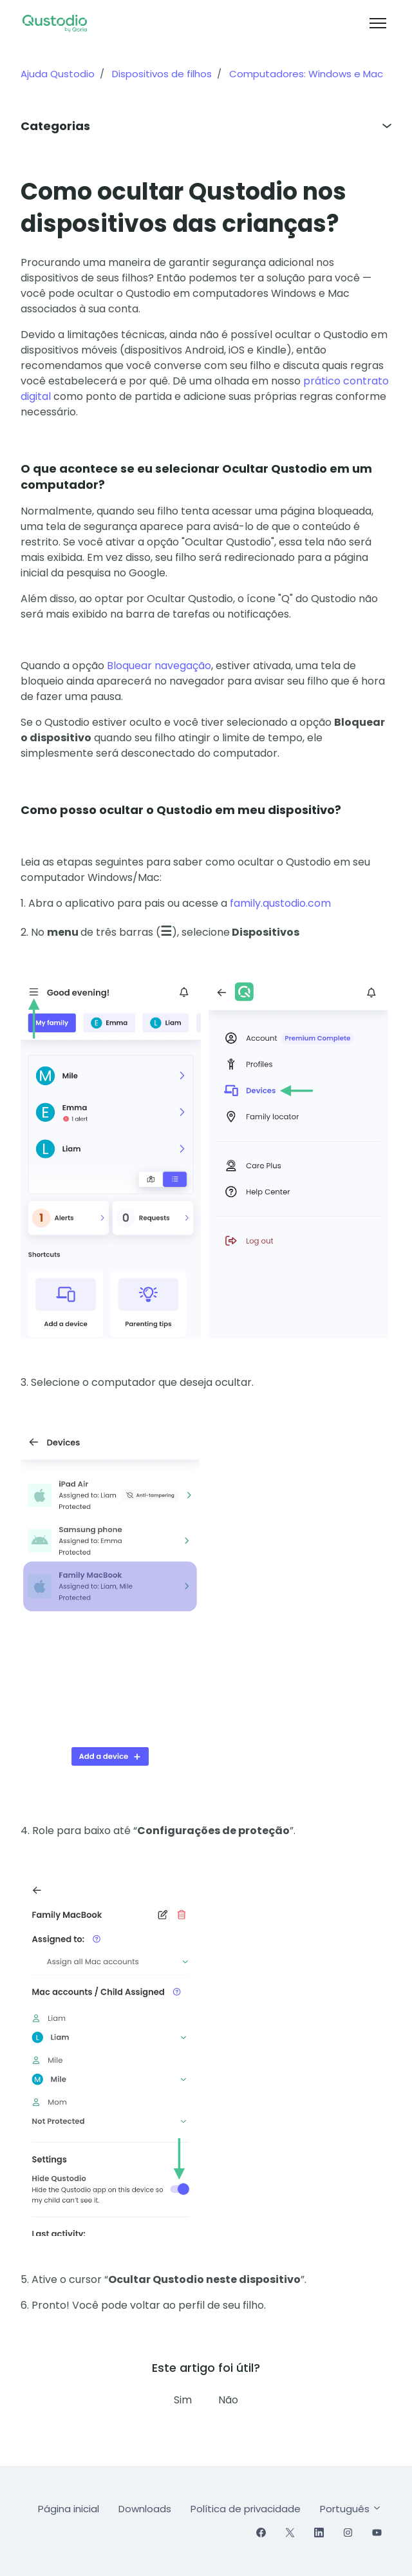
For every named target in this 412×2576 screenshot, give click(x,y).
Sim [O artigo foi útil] (183, 2399)
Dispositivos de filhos (162, 73)
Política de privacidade (246, 2508)
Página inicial (68, 2508)
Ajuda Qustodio (58, 73)
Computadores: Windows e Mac (306, 73)
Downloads (144, 2508)
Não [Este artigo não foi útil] (228, 2399)
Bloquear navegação (157, 665)
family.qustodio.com (280, 903)
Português (351, 2508)
